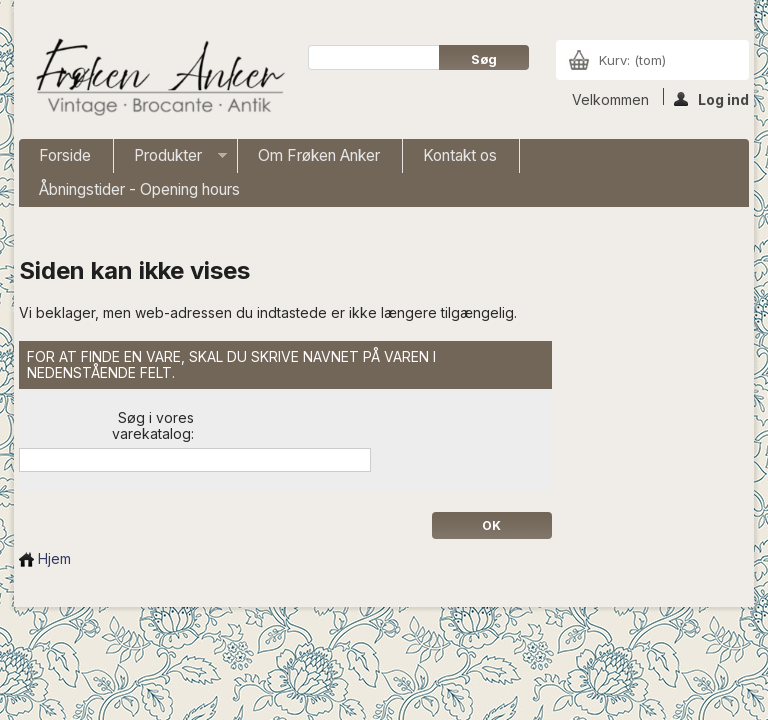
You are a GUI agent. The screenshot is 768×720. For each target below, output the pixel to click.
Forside (65, 155)
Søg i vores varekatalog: (153, 425)
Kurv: (632, 60)
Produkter (170, 159)
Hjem (45, 558)
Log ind (711, 98)
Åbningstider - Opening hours (139, 189)
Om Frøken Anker (319, 155)
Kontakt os (460, 155)
